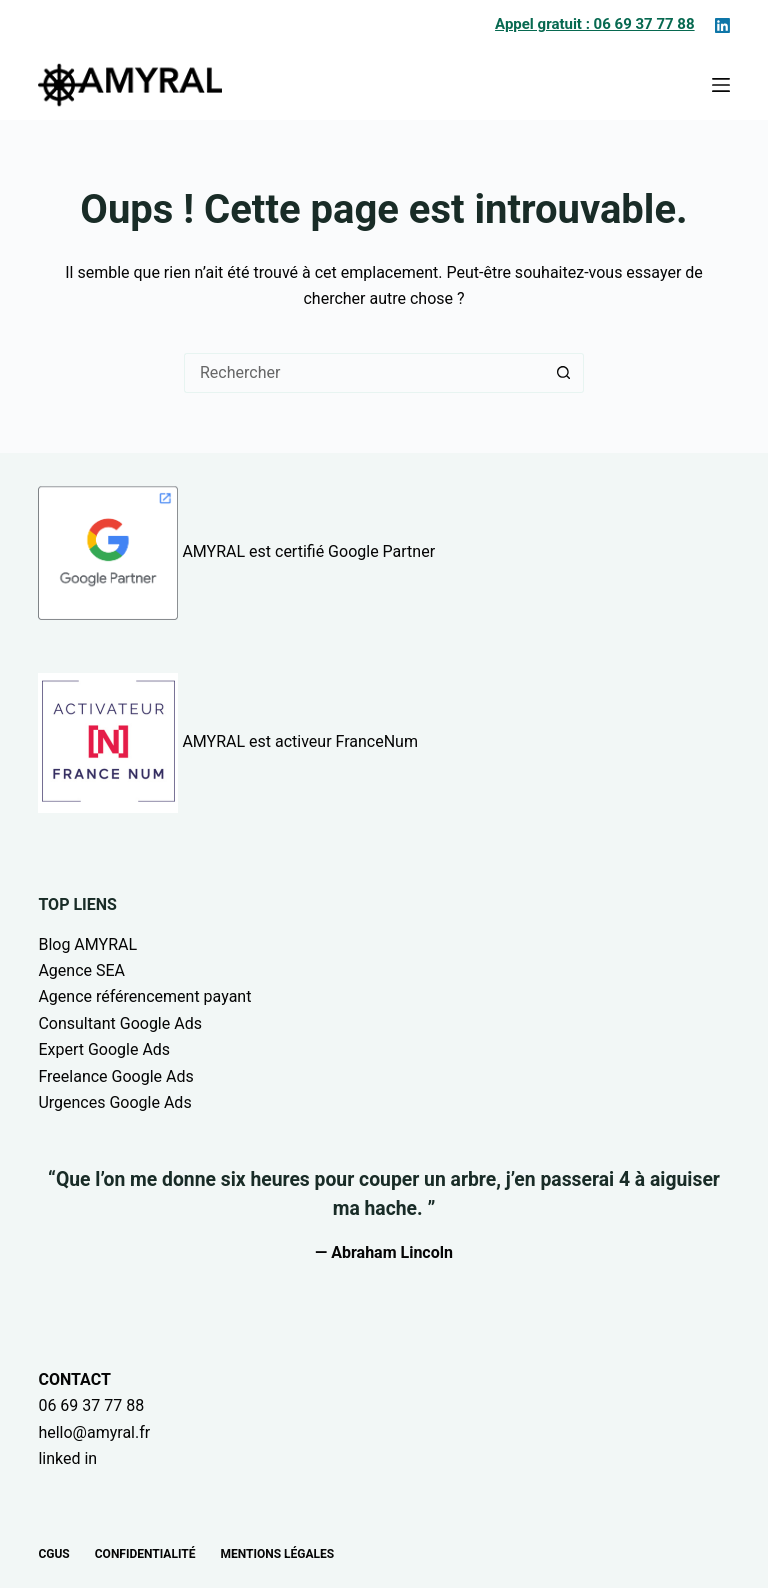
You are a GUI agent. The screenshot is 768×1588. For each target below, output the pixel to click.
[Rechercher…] (364, 373)
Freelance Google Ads (115, 1076)
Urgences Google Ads (114, 1102)
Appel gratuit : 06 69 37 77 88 (595, 24)
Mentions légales (277, 1554)
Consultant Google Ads (120, 1023)
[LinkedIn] (722, 25)
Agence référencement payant (144, 996)
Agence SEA (81, 970)
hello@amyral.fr (94, 1432)
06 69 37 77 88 (91, 1405)
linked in (67, 1458)
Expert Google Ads (104, 1049)
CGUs (53, 1554)
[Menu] (721, 85)
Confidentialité (145, 1554)
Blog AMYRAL (87, 944)
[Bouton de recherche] (564, 373)
